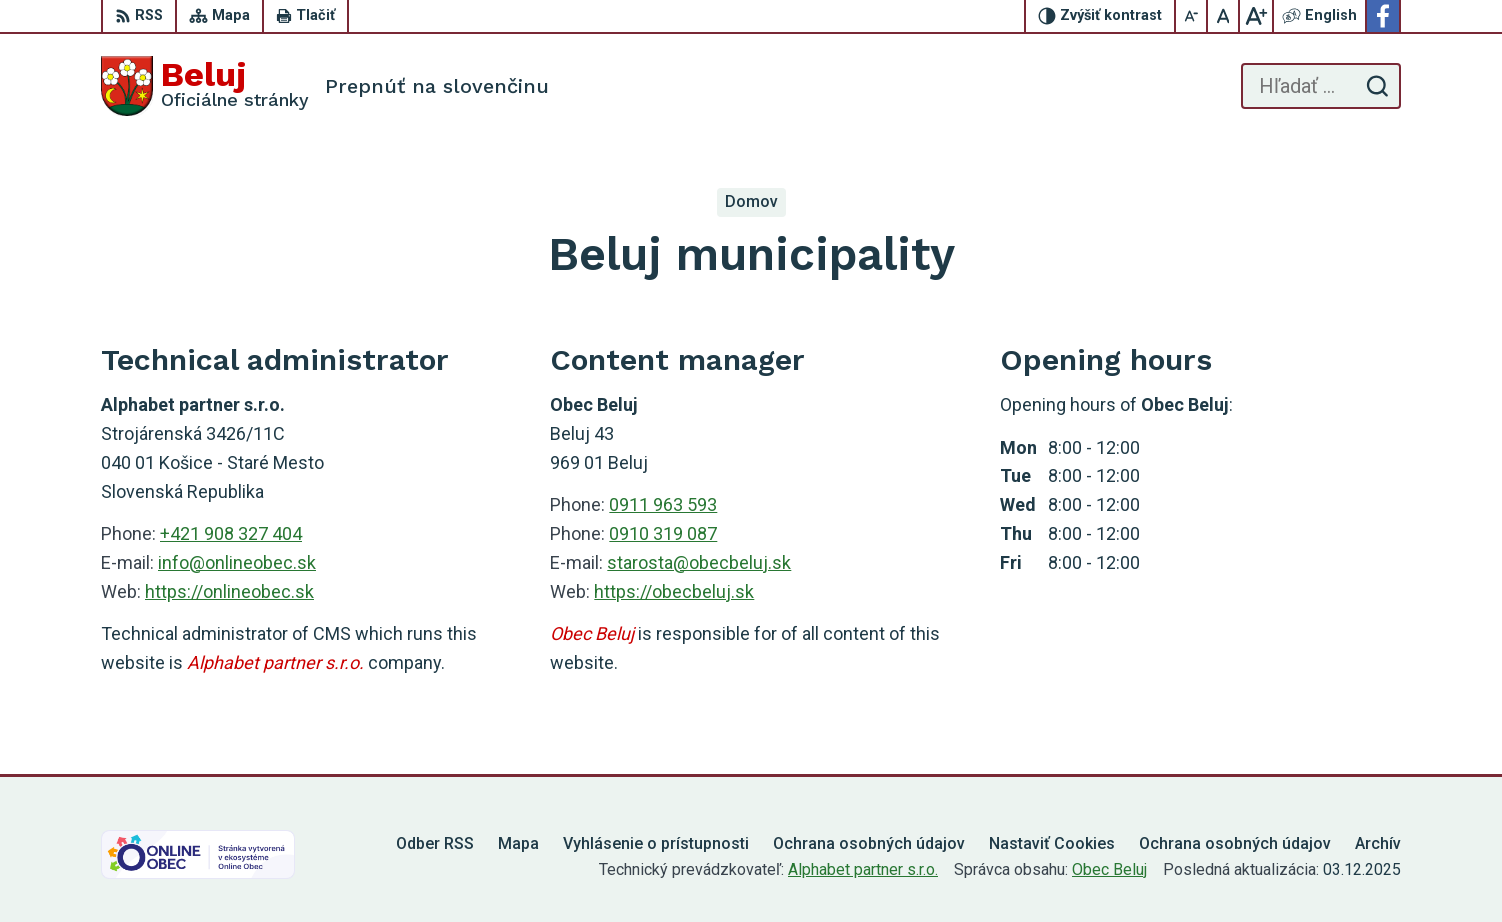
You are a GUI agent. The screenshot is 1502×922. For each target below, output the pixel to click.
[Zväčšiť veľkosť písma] (1256, 16)
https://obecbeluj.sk (674, 591)
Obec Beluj (1109, 869)
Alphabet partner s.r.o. (863, 869)
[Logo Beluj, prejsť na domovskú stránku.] (205, 86)
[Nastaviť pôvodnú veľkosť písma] (1224, 16)
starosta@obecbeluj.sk (699, 562)
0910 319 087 (663, 533)
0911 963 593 (663, 504)
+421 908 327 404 (231, 533)
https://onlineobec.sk (229, 591)
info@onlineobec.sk (237, 562)
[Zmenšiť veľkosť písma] (1192, 16)
